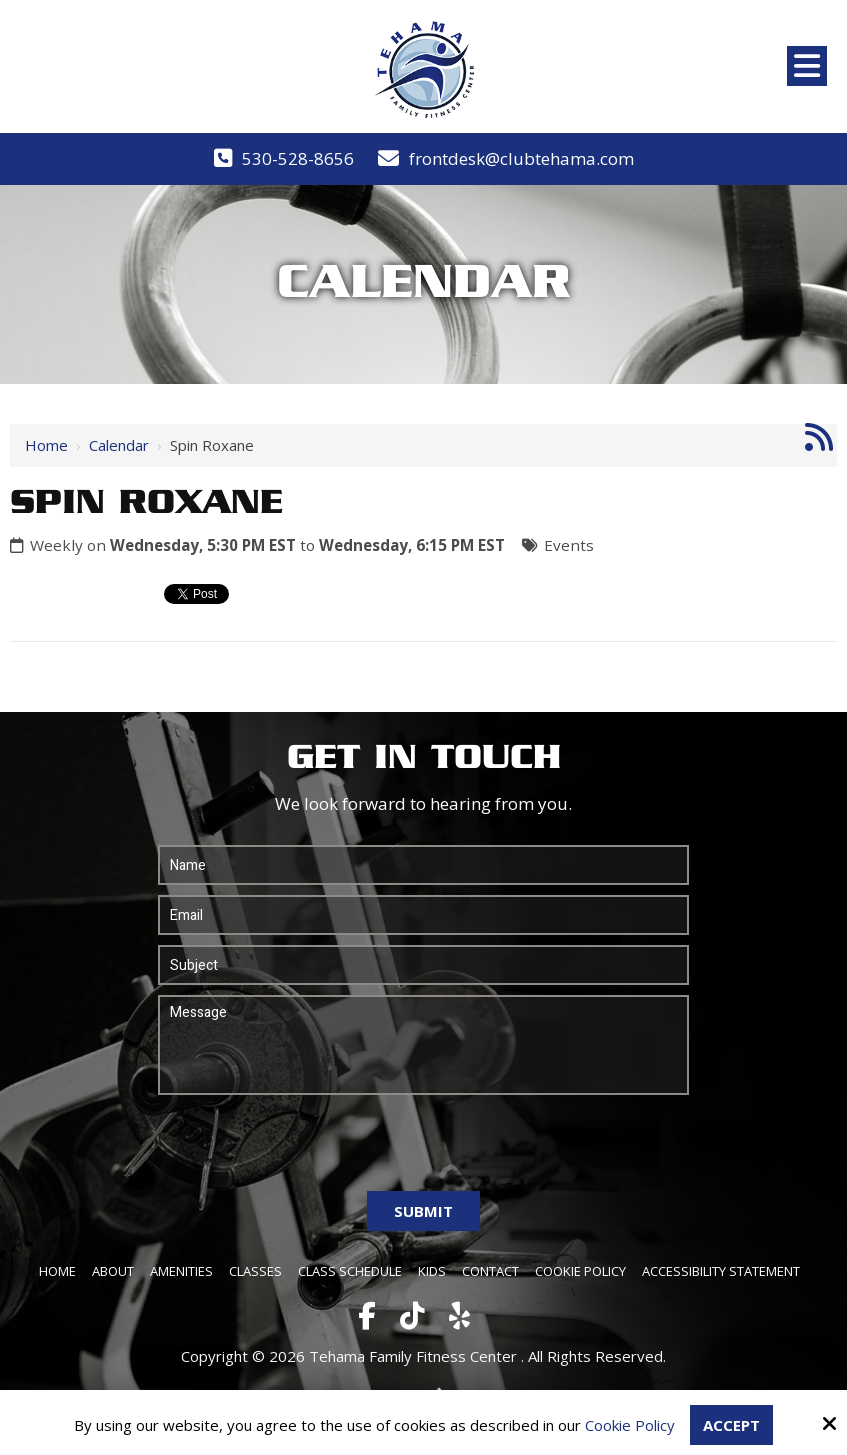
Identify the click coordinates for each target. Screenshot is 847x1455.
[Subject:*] (423, 965)
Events (569, 545)
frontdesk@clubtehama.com (521, 158)
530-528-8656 (298, 158)
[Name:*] (423, 865)
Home (46, 445)
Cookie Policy (630, 1425)
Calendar (119, 445)
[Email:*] (423, 915)
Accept (731, 1425)
